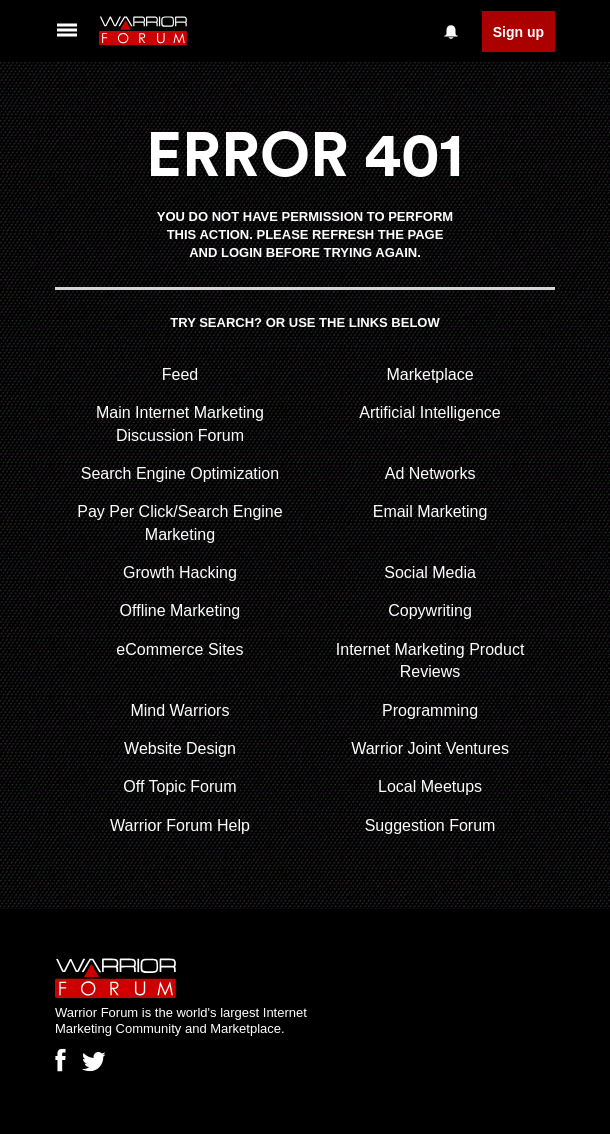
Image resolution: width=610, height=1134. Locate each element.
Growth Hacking (180, 572)
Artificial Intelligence (429, 412)
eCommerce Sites (179, 649)
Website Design (180, 748)
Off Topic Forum (179, 786)
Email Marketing (430, 511)
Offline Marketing (180, 610)
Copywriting (430, 610)
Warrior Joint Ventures (430, 748)
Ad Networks (430, 473)
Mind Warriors (179, 710)
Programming (430, 710)
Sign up (518, 32)
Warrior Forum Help (180, 825)
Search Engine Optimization (180, 473)
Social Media (430, 572)
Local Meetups (430, 786)
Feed (180, 374)
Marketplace (429, 374)
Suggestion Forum (430, 825)
